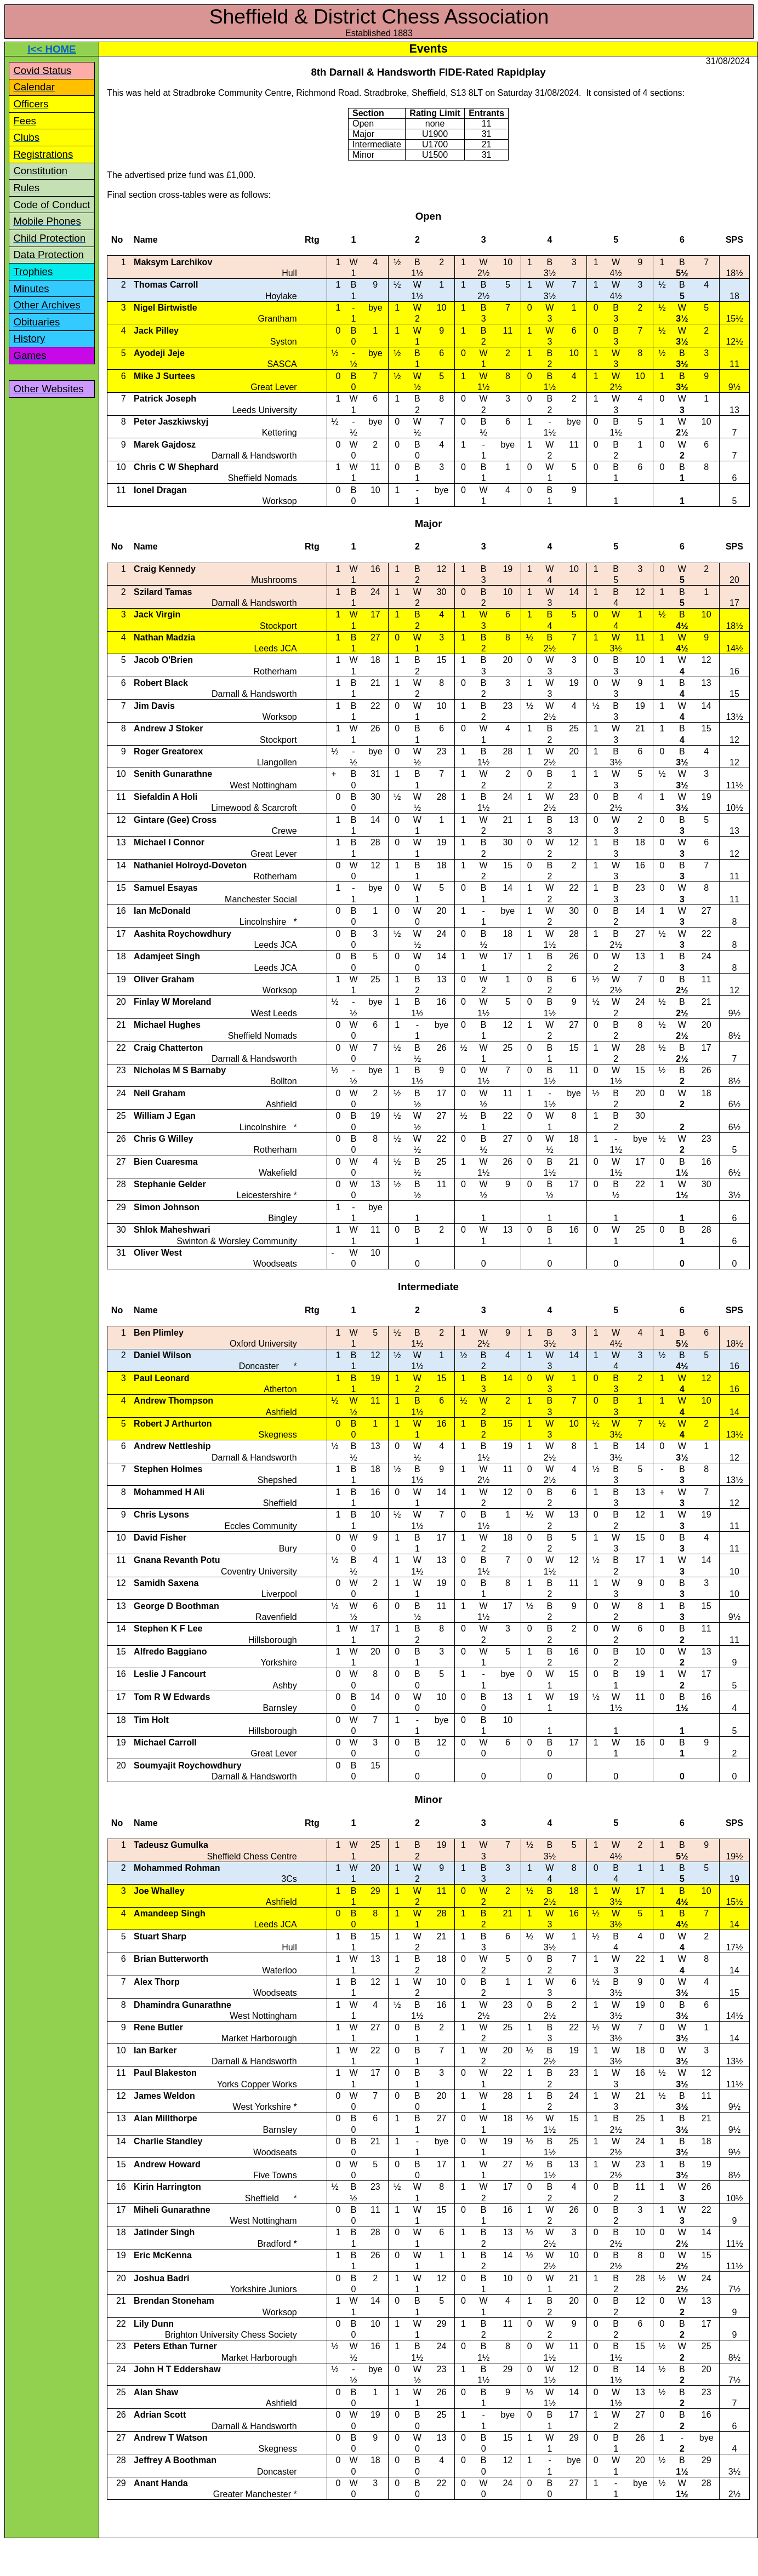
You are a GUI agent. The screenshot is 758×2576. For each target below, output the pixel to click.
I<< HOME (51, 49)
